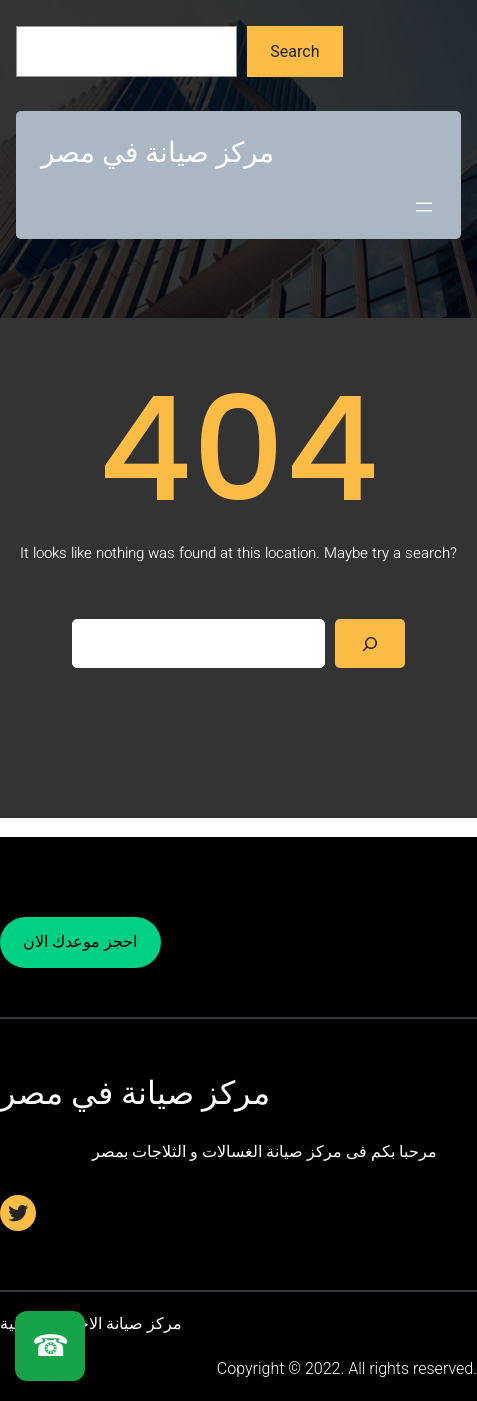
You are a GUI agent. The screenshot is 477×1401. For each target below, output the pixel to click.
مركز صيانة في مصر (157, 152)
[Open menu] (424, 207)
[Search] (370, 643)
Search (294, 51)
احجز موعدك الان (80, 941)
